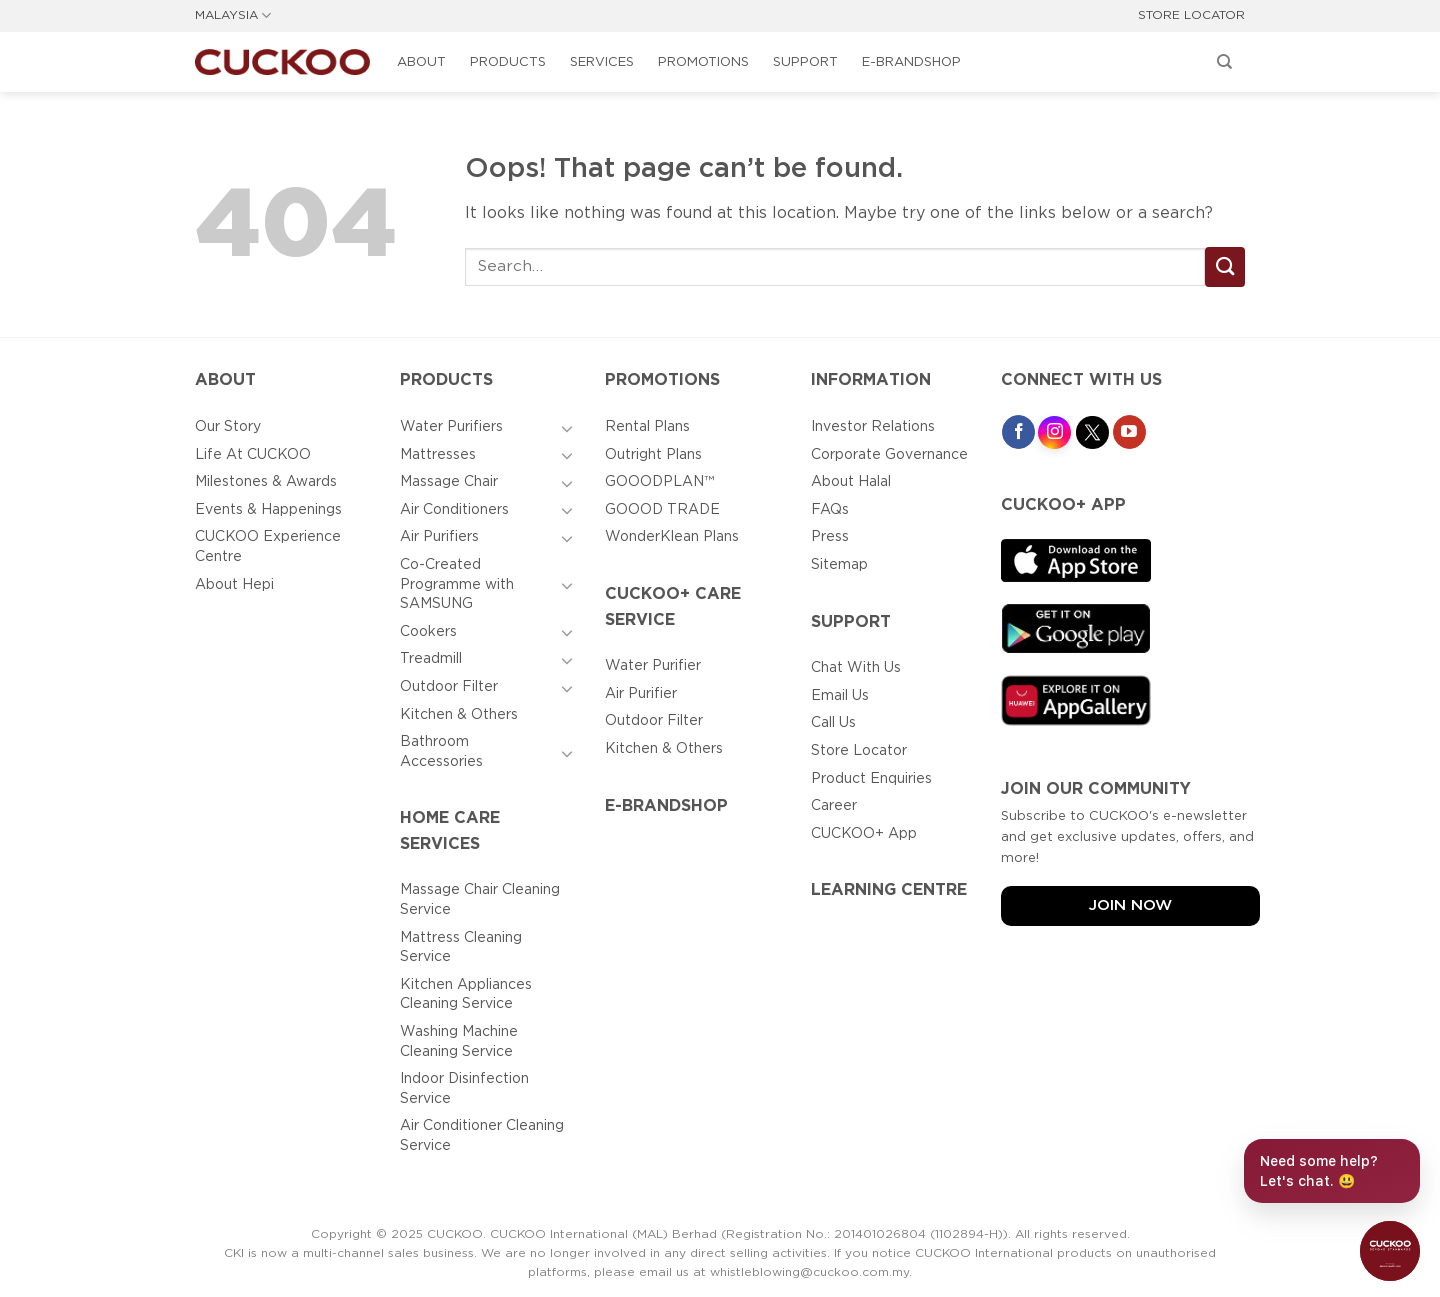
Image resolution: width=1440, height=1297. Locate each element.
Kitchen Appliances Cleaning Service (466, 995)
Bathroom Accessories (441, 752)
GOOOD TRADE (662, 510)
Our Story (228, 427)
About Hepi (234, 585)
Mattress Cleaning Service (461, 948)
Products (508, 62)
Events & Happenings (268, 510)
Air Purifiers (439, 537)
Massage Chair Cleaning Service (480, 900)
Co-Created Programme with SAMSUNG (457, 584)
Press (830, 537)
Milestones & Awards (266, 482)
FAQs (830, 510)
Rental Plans (647, 427)
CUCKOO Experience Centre (268, 547)
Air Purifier (641, 694)
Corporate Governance (889, 455)
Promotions (703, 62)
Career (834, 806)
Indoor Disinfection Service (464, 1089)
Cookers (428, 632)
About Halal (851, 482)
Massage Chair (449, 482)
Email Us (840, 696)
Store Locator (859, 751)
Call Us (833, 723)
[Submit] (1225, 266)
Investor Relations (873, 427)
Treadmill (431, 659)
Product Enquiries (871, 779)
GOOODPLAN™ (659, 482)
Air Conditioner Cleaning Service (482, 1136)
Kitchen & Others (459, 715)
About (421, 62)
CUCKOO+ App (864, 834)
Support (805, 62)
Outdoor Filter (449, 687)
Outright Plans (653, 455)
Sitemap (839, 565)
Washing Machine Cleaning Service (459, 1042)
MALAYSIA (233, 15)
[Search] (1225, 62)
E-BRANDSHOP (911, 62)
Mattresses (438, 455)
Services (602, 62)
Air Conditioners (454, 510)
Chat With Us (856, 668)
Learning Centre (889, 890)
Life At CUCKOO (253, 455)
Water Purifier (653, 666)
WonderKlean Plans (672, 537)
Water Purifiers (451, 427)
